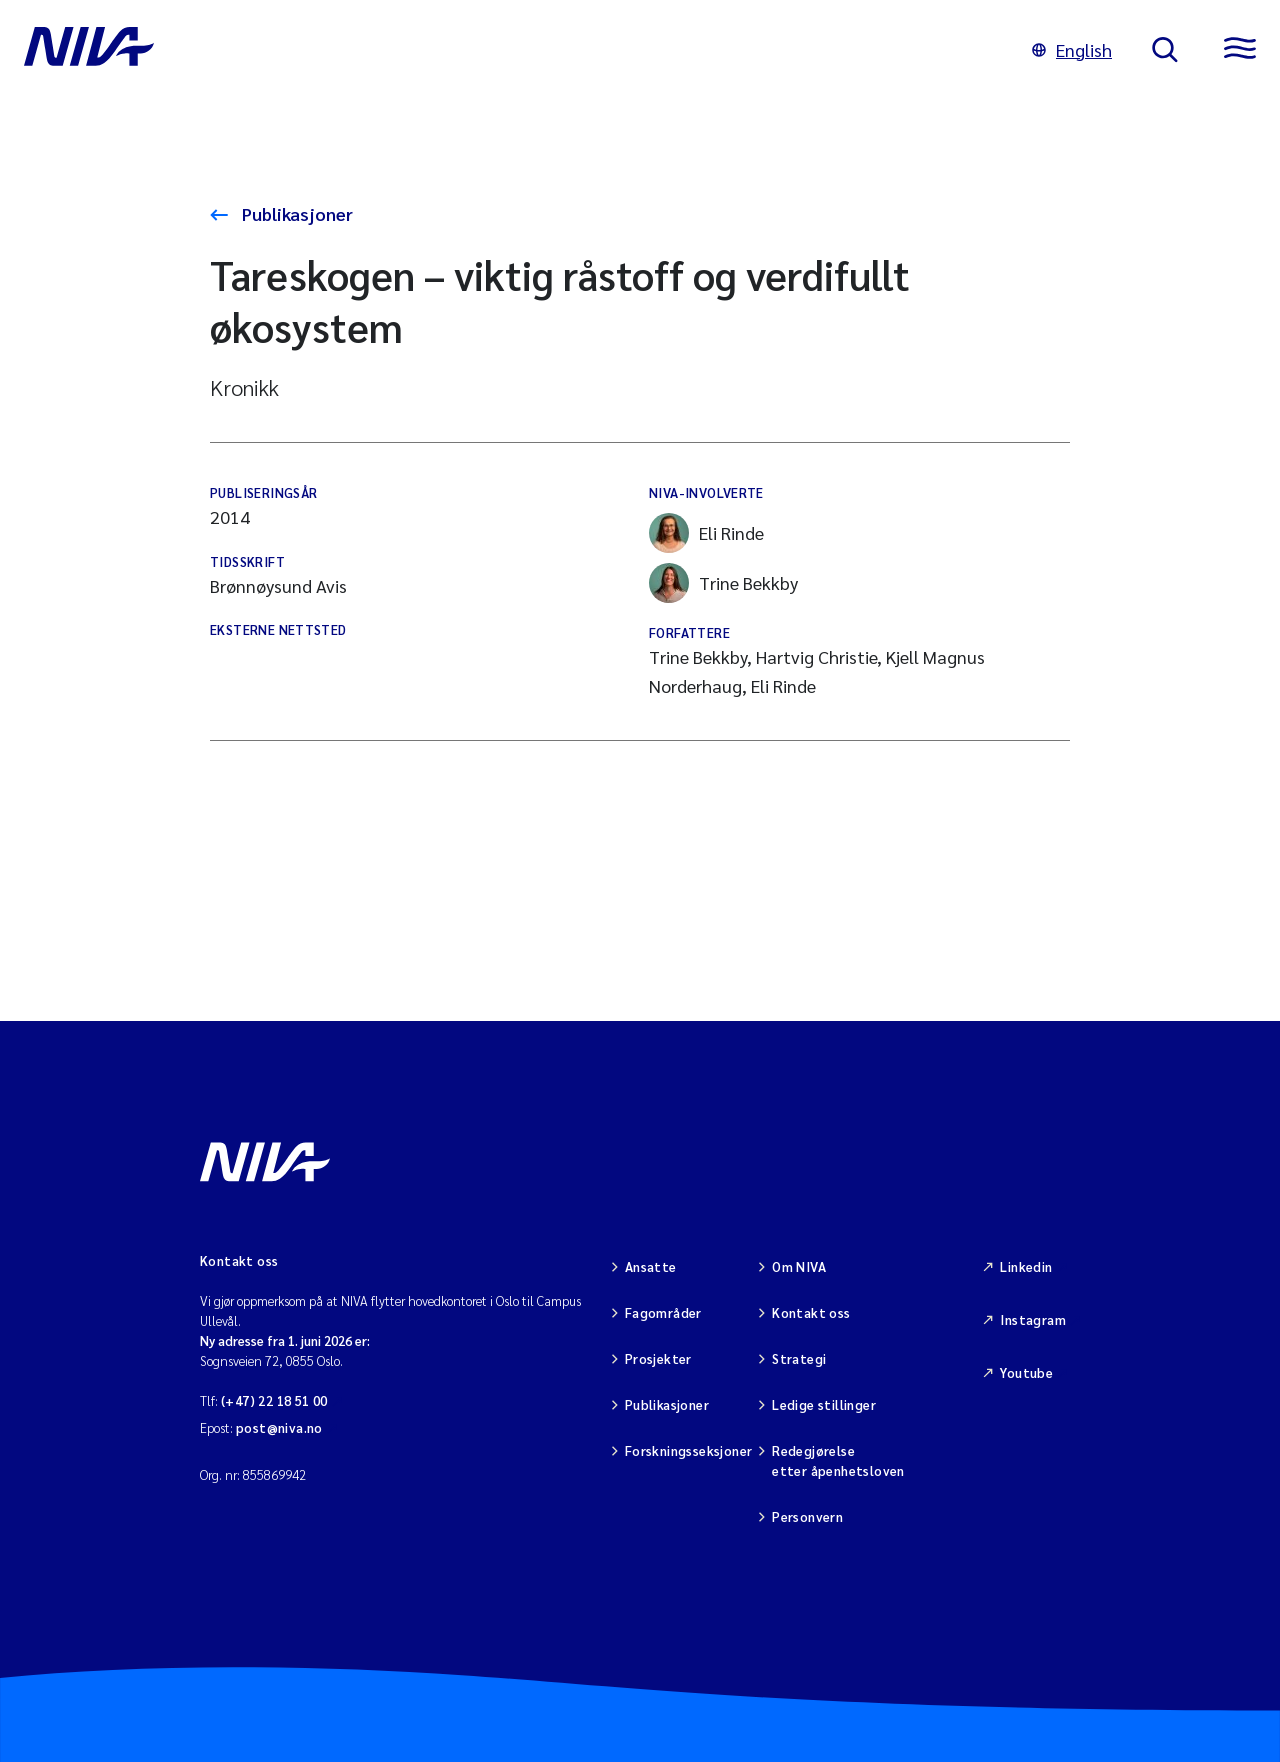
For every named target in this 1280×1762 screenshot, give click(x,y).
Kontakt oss (811, 1312)
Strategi (799, 1358)
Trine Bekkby (723, 583)
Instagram (1033, 1319)
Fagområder (663, 1312)
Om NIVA (799, 1266)
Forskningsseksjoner (688, 1450)
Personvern (807, 1516)
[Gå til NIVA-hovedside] (508, 50)
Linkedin (1026, 1266)
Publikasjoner (295, 213)
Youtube (1026, 1372)
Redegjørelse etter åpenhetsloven (838, 1460)
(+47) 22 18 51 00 (274, 1400)
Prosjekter (658, 1358)
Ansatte (651, 1266)
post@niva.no (279, 1427)
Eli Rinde (706, 533)
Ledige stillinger (824, 1404)
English (1072, 49)
